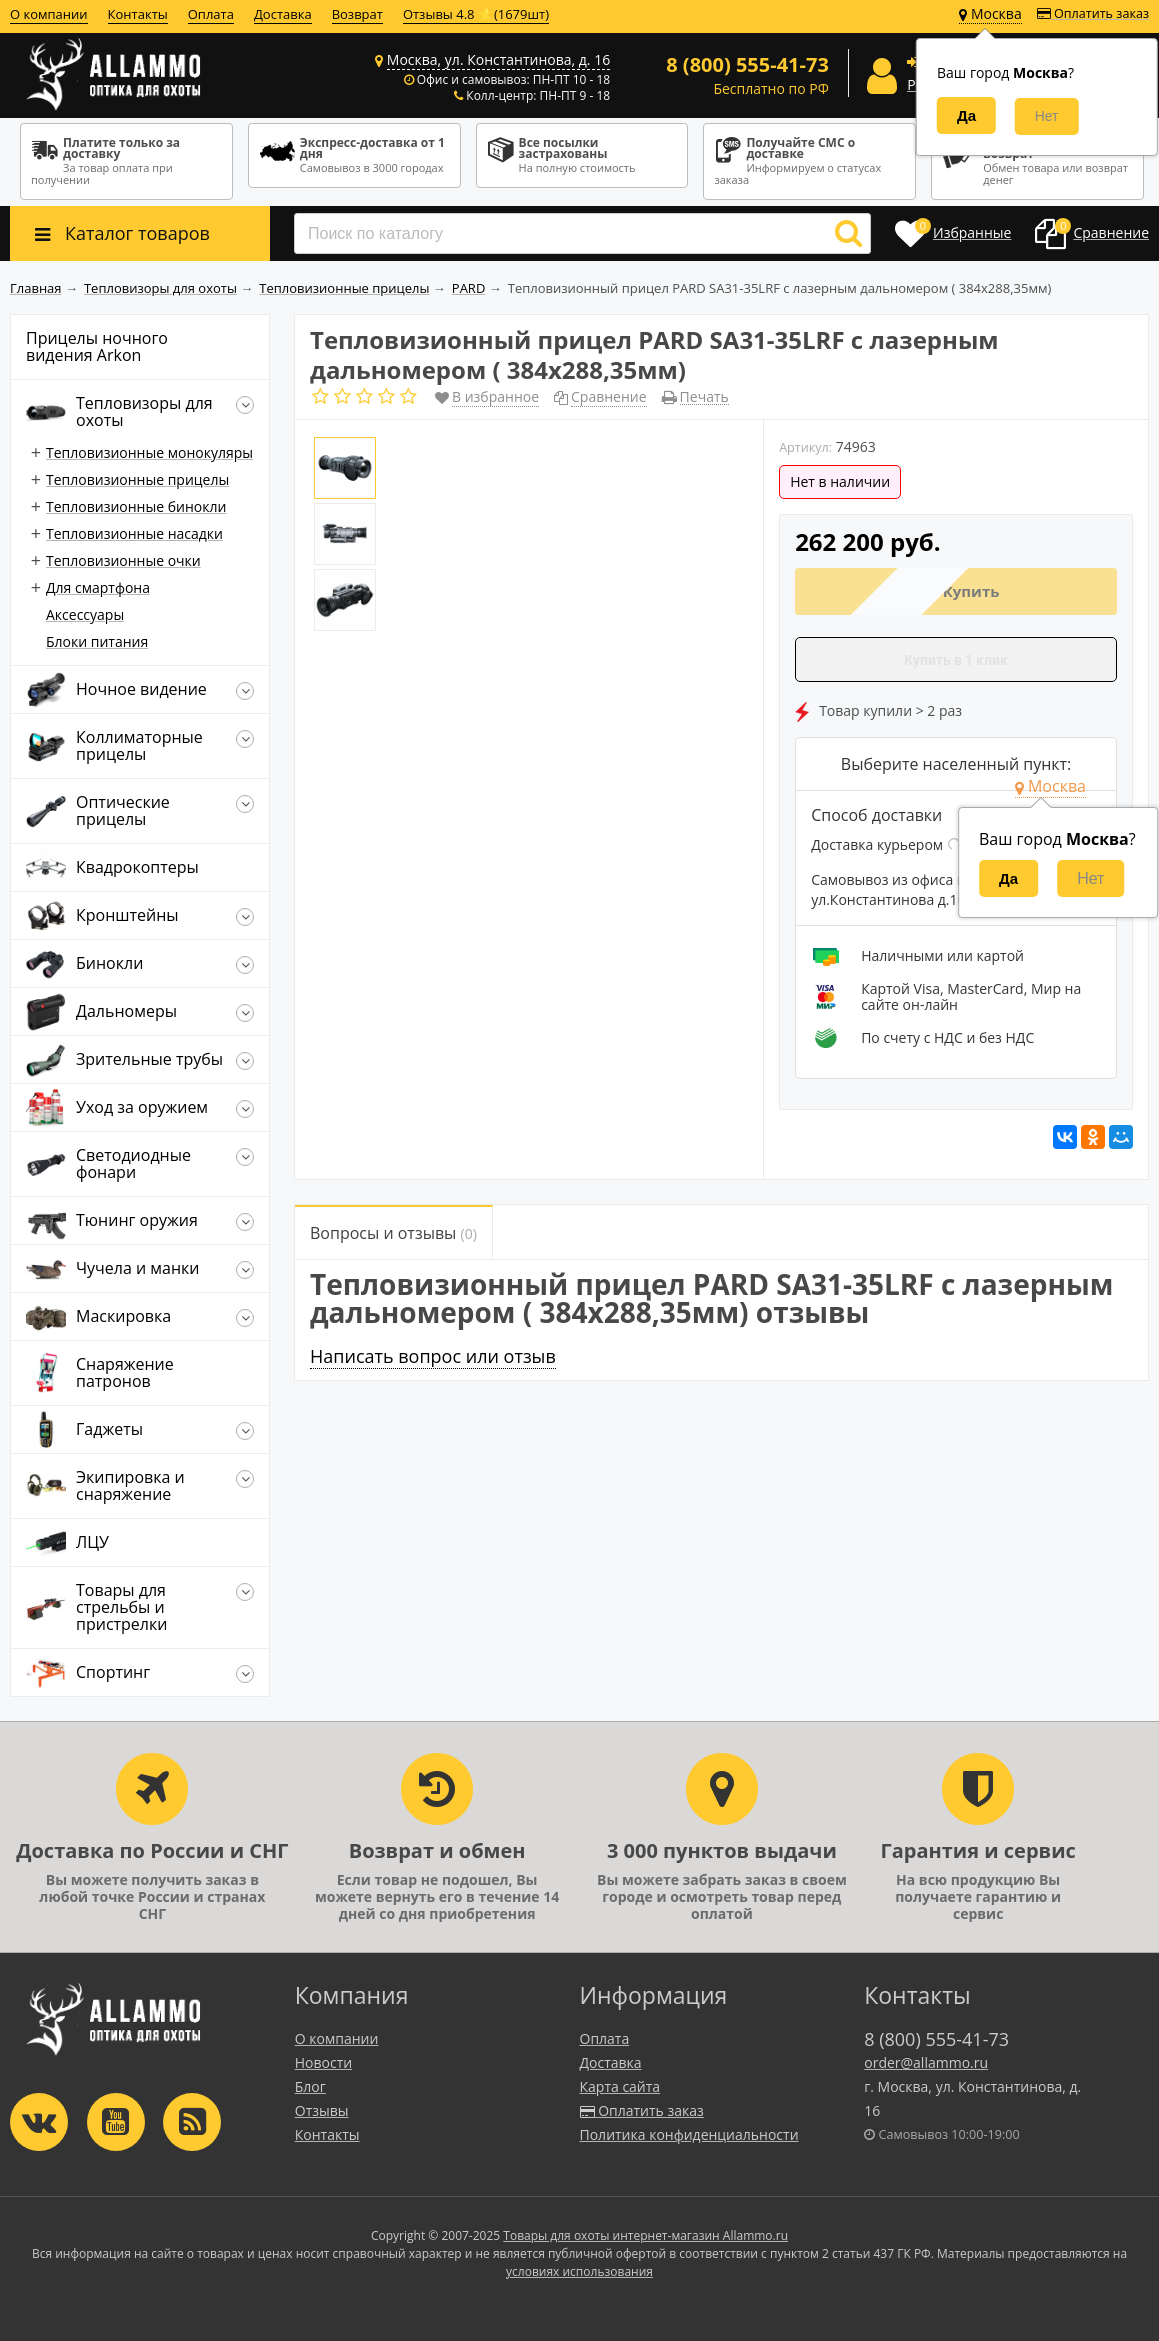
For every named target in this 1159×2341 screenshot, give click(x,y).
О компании (49, 14)
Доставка (283, 14)
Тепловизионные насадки (134, 533)
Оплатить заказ (1093, 13)
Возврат (357, 14)
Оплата (211, 14)
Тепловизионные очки (123, 560)
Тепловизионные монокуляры (149, 452)
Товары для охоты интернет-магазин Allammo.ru (645, 2235)
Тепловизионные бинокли (136, 506)
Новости (323, 2062)
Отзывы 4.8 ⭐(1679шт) (476, 14)
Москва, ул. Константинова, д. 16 (498, 59)
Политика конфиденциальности (689, 2134)
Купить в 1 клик (956, 660)
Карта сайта (620, 2086)
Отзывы (322, 2110)
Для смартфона (98, 587)
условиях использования (579, 2271)
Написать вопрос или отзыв (433, 1356)
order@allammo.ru (926, 2062)
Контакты (138, 14)
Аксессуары (85, 614)
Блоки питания (97, 641)
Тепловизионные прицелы (137, 479)
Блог (310, 2086)
